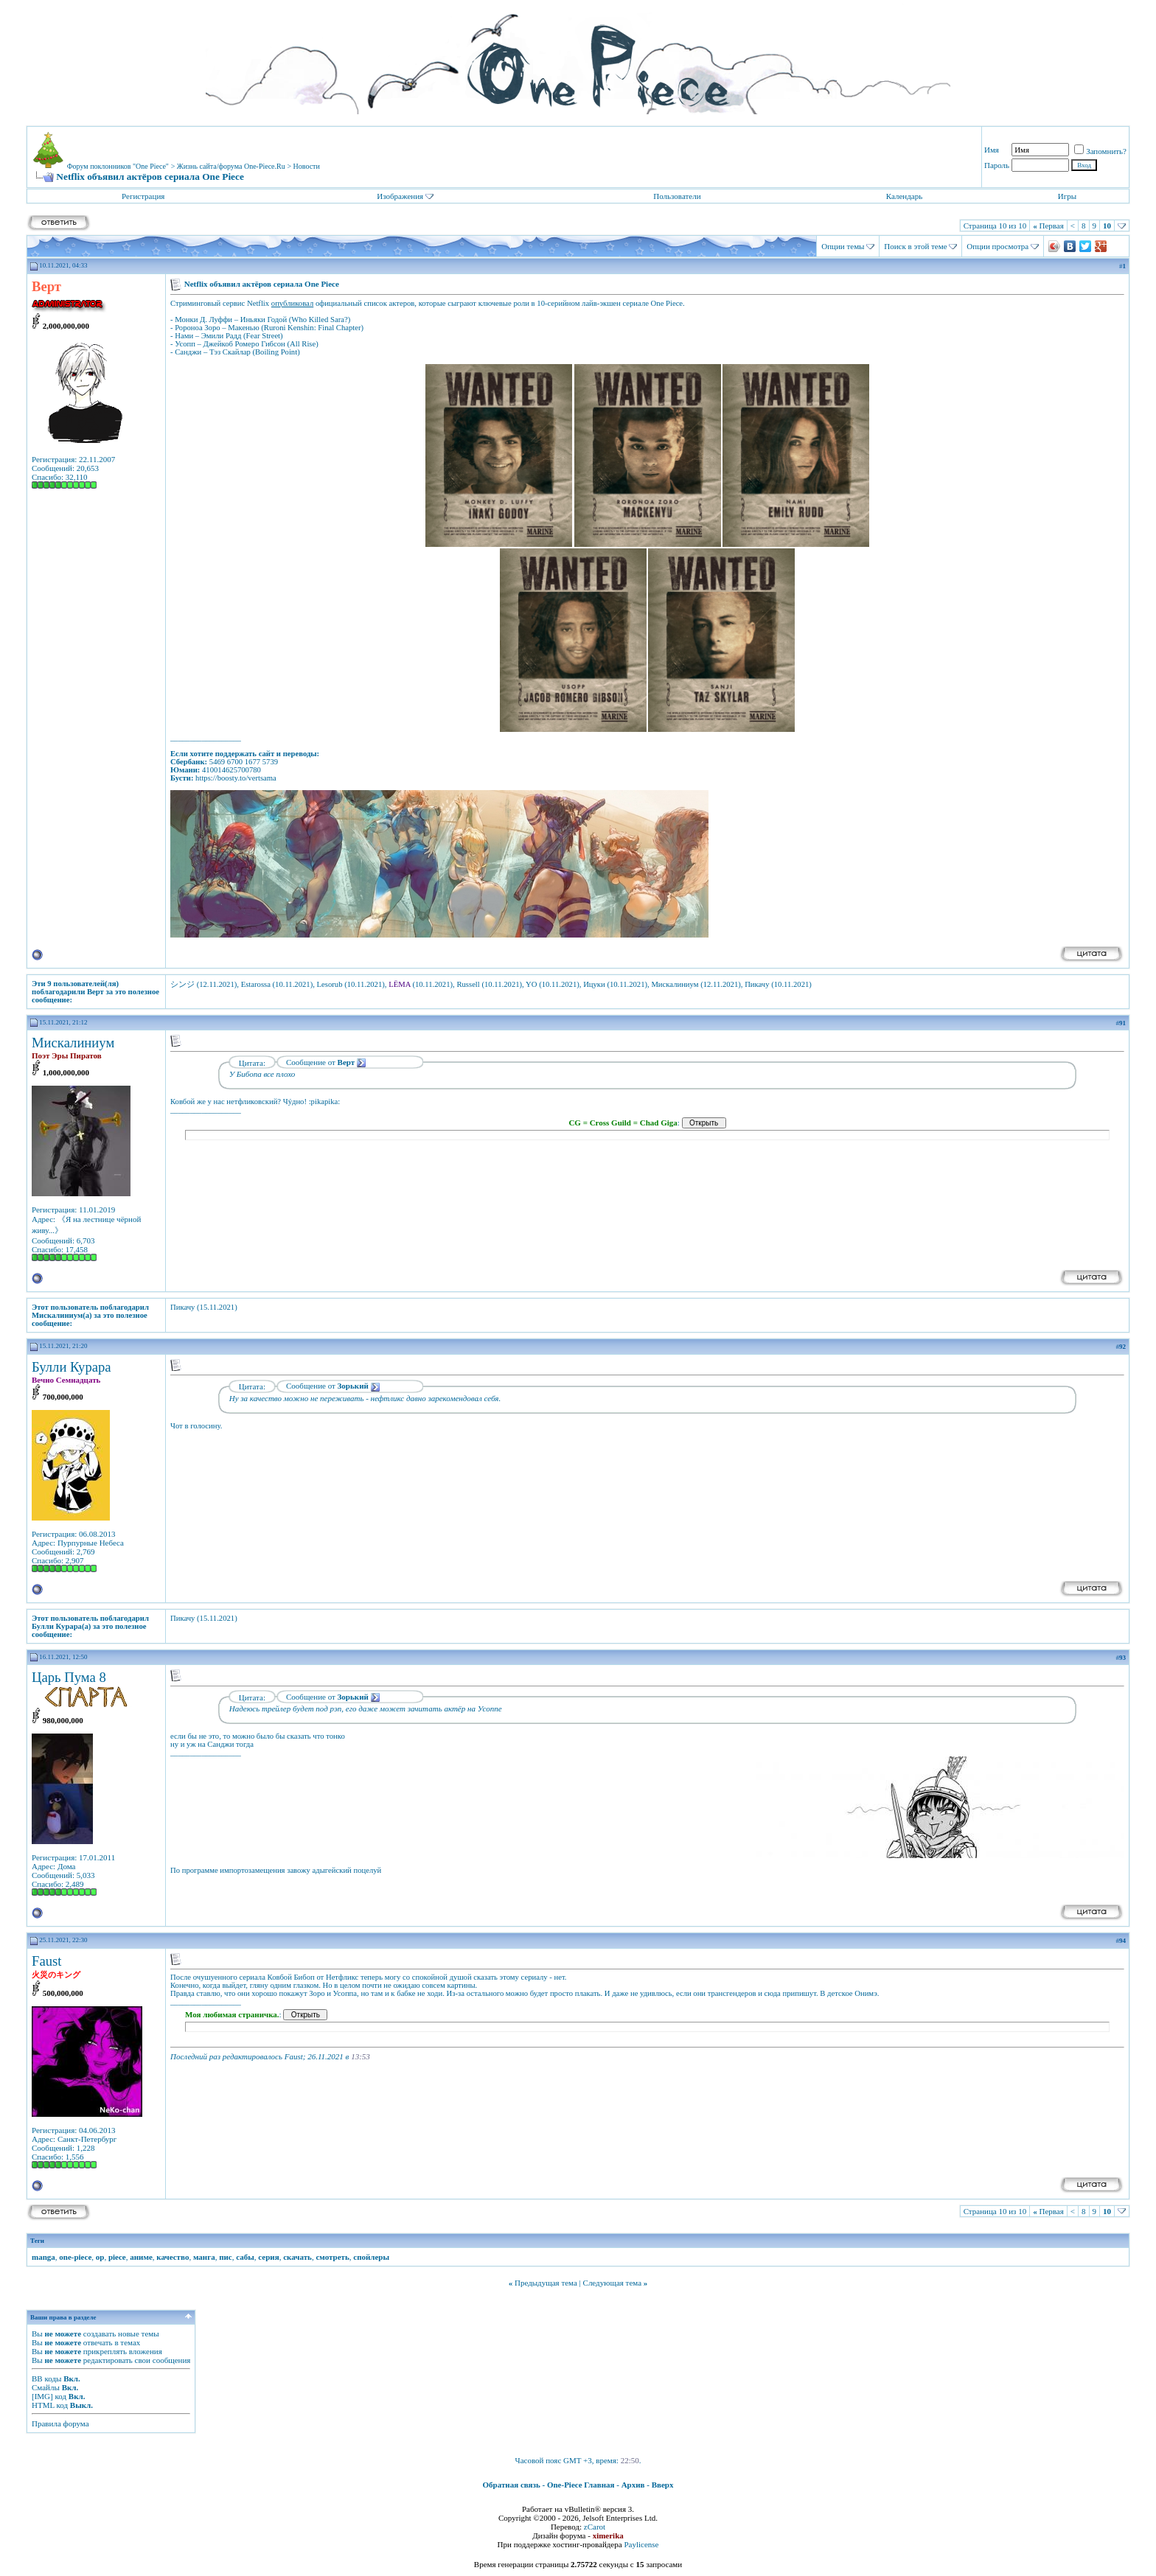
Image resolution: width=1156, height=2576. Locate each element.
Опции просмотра (997, 246)
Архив (633, 2484)
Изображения (400, 196)
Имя (991, 149)
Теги (37, 2240)
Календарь (904, 196)
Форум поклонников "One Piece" (118, 166)
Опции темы (842, 246)
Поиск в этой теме (915, 246)
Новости (306, 166)
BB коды (46, 2378)
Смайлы (46, 2387)
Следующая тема (612, 2282)
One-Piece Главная (581, 2484)
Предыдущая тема (546, 2282)
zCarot (594, 2526)
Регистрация (143, 196)
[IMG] (42, 2396)
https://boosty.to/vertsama (235, 778)
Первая (1048, 225)
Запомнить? (1100, 151)
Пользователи (676, 196)
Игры (1067, 196)
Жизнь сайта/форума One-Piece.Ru (231, 166)
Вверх (663, 2484)
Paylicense (641, 2544)
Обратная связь (511, 2484)
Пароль (996, 165)
